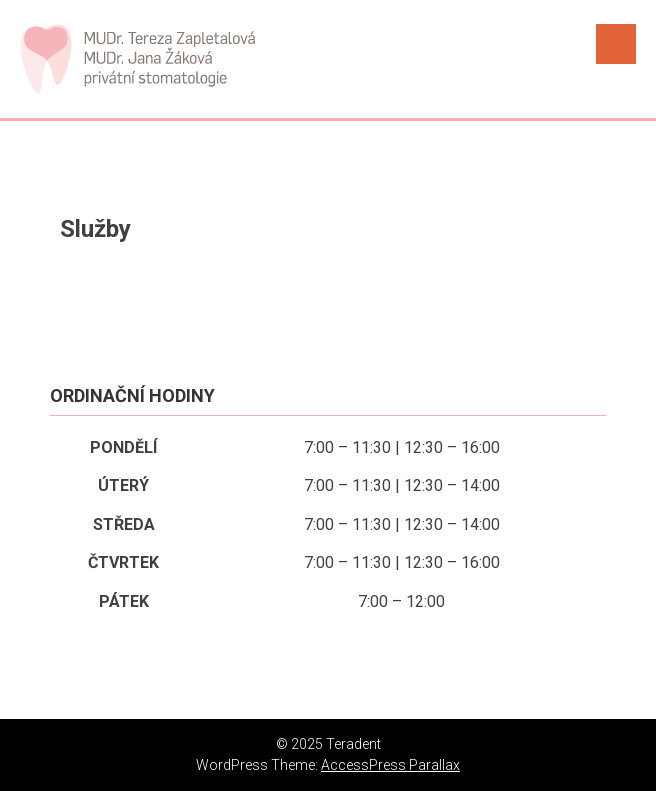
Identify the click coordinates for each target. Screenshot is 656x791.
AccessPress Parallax (390, 765)
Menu (616, 44)
